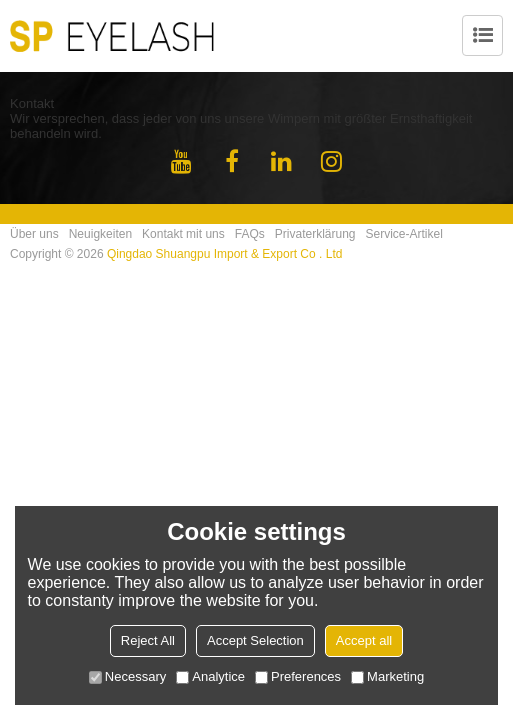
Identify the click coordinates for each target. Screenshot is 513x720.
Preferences (298, 676)
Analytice (210, 676)
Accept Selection (255, 640)
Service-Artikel (404, 234)
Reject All (148, 640)
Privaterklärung (315, 234)
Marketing (387, 676)
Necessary (127, 676)
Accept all (364, 640)
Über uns (34, 234)
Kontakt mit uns (183, 234)
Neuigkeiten (100, 234)
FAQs (250, 234)
